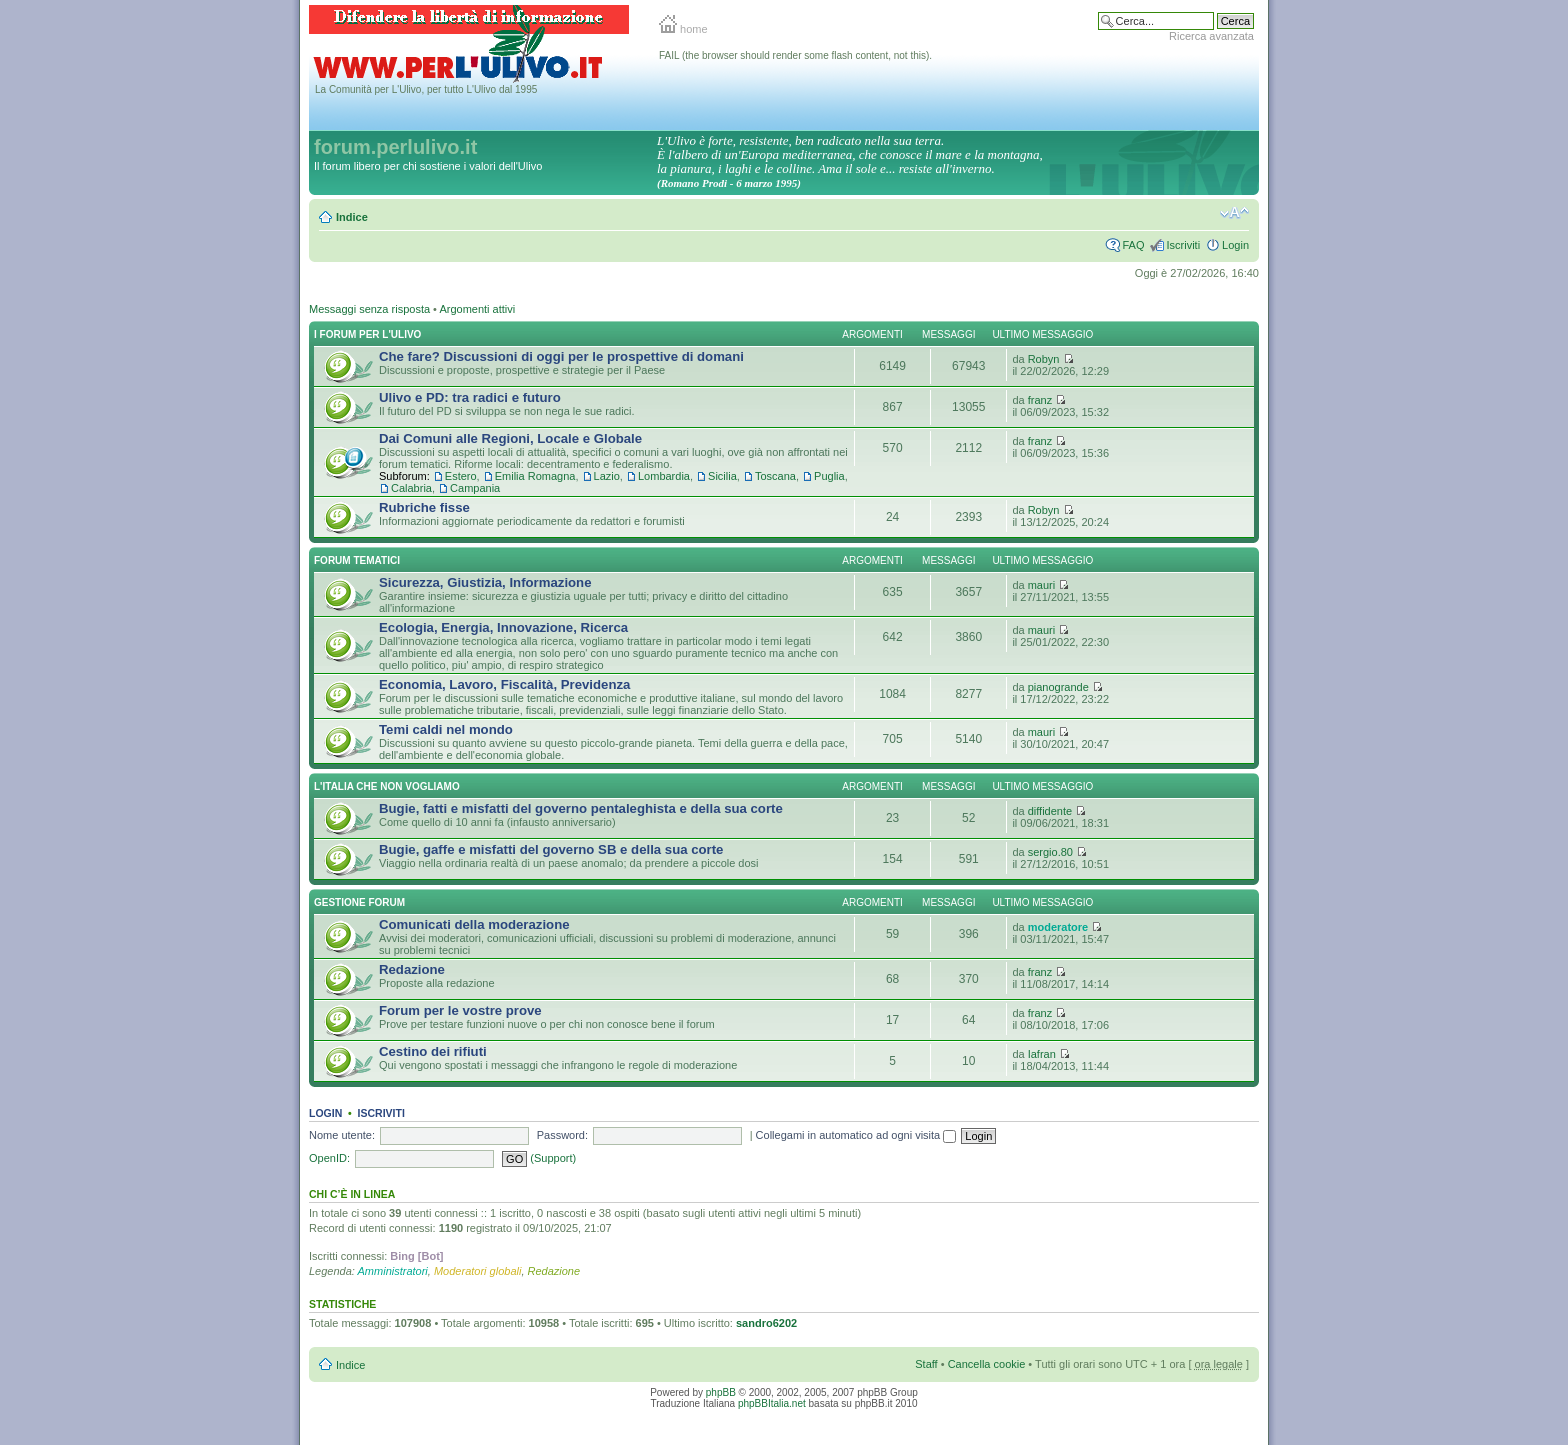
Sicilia (722, 476)
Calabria (411, 488)
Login (1235, 245)
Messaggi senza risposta (369, 309)
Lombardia (664, 476)
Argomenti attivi (477, 309)
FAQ (1133, 245)
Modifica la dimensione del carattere (1234, 213)
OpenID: (329, 1158)
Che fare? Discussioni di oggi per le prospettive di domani (561, 356)
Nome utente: (342, 1135)
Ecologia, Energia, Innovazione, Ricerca (503, 627)
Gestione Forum (359, 902)
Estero (461, 476)
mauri (1042, 585)
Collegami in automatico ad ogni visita (856, 1135)
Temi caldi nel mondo (446, 729)
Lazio (607, 476)
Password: (562, 1135)
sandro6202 (766, 1323)
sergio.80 (1050, 852)
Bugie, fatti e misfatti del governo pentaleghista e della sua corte (581, 808)
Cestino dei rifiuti (433, 1051)
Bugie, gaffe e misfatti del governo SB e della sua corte (551, 849)
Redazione (412, 969)
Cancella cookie (987, 1364)
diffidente (1050, 811)
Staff (926, 1364)
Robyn (1044, 359)
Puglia (829, 476)
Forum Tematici (357, 560)
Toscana (775, 476)
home (683, 29)
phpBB (721, 1392)
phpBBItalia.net (772, 1403)
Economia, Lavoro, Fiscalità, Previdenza (504, 684)
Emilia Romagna (535, 476)
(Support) (553, 1158)
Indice (352, 217)
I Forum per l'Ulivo (367, 334)
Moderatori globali (477, 1271)
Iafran (1042, 1054)
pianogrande (1058, 687)
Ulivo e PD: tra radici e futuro (470, 397)
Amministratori (393, 1271)
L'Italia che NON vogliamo (387, 786)
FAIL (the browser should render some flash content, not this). (795, 55)
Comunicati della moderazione (474, 924)
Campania (475, 488)
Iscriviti (1183, 245)
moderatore (1058, 927)
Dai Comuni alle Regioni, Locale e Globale (510, 438)
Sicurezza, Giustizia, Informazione (485, 582)
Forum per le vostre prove (460, 1010)
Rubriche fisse (424, 507)
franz (1040, 400)
